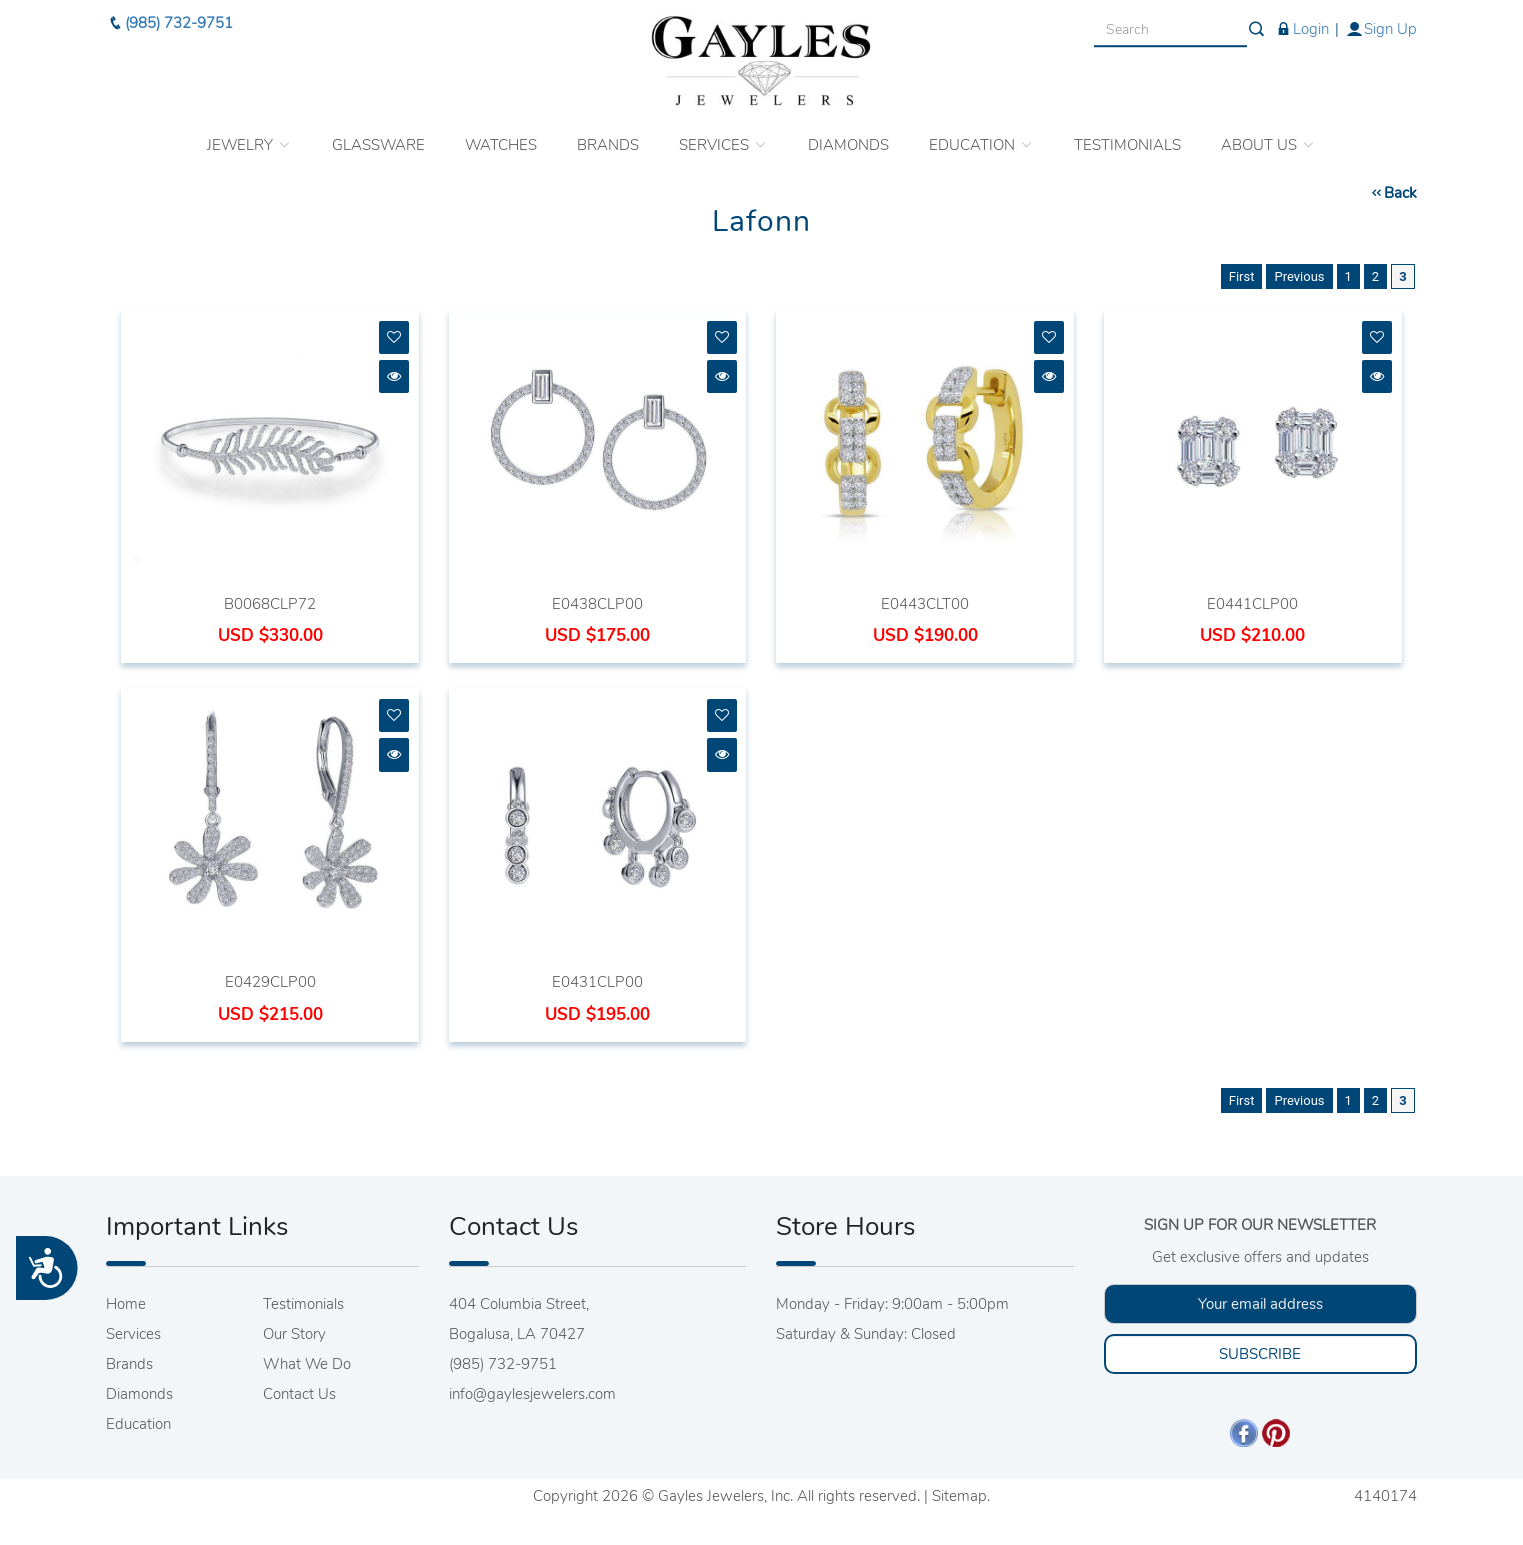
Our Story (294, 1334)
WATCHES (501, 137)
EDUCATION (981, 137)
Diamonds (139, 1394)
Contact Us (299, 1394)
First (1242, 276)
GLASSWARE (378, 137)
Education (138, 1424)
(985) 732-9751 (169, 15)
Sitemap (959, 1496)
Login (1301, 20)
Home (126, 1304)
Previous (1299, 276)
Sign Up (1381, 20)
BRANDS (608, 137)
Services (133, 1334)
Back (1393, 193)
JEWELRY (249, 137)
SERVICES (723, 137)
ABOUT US (1268, 137)
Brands (129, 1364)
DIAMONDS (848, 137)
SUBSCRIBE (1260, 1354)
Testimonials (303, 1304)
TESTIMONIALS (1127, 137)
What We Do (307, 1364)
